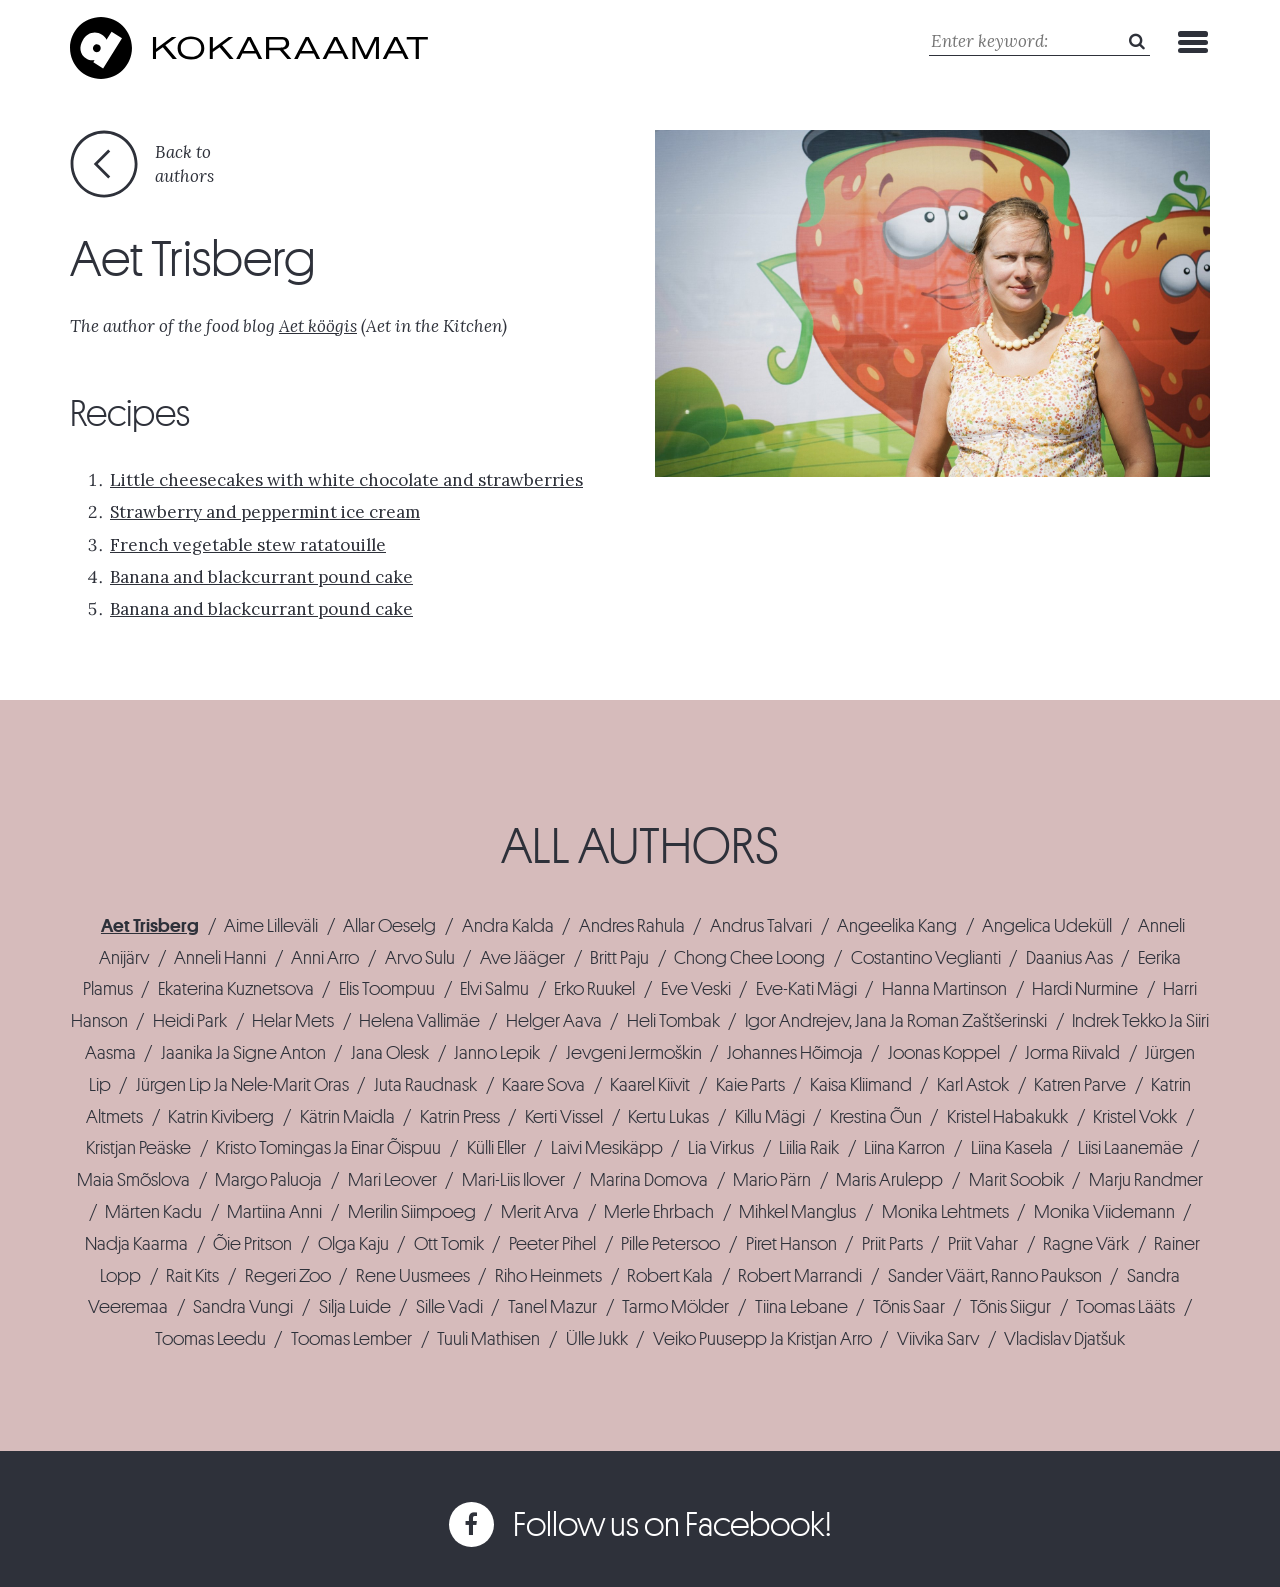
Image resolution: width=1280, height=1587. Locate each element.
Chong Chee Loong (749, 958)
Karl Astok (973, 1085)
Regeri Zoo (288, 1276)
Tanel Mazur (552, 1307)
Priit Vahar (983, 1244)
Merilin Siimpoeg (412, 1212)
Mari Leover (392, 1180)
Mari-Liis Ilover (513, 1180)
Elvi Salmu (494, 989)
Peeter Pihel (552, 1244)
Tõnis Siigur (1010, 1307)
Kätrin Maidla (347, 1117)
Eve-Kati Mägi (806, 989)
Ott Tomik (449, 1244)
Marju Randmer (1146, 1180)
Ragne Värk (1086, 1244)
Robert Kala (670, 1276)
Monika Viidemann (1104, 1212)
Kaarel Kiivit (650, 1085)
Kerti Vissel (564, 1117)
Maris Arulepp (889, 1180)
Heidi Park (190, 1021)
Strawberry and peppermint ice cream (265, 512)
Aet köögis (318, 326)
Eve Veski (696, 989)
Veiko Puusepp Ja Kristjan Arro (762, 1339)
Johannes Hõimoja (795, 1053)
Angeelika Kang (897, 926)
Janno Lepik (497, 1053)
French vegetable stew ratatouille (248, 545)
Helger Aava (554, 1021)
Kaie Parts (750, 1085)
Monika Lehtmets (945, 1212)
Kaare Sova (543, 1085)
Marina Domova (649, 1180)
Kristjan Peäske (138, 1148)
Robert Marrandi (800, 1276)
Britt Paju (619, 958)
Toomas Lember (351, 1339)
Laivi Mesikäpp (607, 1148)
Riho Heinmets (548, 1276)
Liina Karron (904, 1148)
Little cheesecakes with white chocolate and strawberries (346, 480)
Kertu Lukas (668, 1117)
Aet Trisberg (150, 926)
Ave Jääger (522, 958)
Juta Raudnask (425, 1085)
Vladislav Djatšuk (1064, 1339)
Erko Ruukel (594, 989)
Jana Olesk (390, 1053)
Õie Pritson (252, 1244)
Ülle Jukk (597, 1339)
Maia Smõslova (133, 1180)
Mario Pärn (772, 1180)
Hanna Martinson (944, 989)
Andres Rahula (632, 926)
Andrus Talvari (761, 926)
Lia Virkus (721, 1148)
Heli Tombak (673, 1021)
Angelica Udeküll (1047, 926)
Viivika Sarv (938, 1339)
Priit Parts (892, 1244)
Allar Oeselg (389, 926)
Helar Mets (293, 1021)
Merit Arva (540, 1212)
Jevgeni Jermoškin (634, 1053)
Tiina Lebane (801, 1307)
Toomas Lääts (1125, 1307)
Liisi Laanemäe (1130, 1148)
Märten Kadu (153, 1212)
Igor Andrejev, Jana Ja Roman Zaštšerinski (896, 1021)
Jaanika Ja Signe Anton (243, 1053)
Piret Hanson (791, 1244)
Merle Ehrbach (659, 1212)
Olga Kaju (353, 1244)
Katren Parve (1080, 1085)
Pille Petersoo (670, 1244)
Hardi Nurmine (1085, 989)
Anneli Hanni (220, 958)
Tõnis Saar (909, 1307)
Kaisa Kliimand (861, 1085)
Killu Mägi (770, 1117)
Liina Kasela (1012, 1148)
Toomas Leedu (210, 1339)
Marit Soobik (1016, 1180)
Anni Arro (325, 958)
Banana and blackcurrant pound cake (261, 577)
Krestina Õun (876, 1117)
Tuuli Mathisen (488, 1339)
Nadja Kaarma (136, 1244)
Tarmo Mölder (675, 1307)
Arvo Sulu (420, 958)
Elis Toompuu (387, 989)
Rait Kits (192, 1276)
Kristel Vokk (1135, 1117)
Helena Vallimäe (419, 1021)
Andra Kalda (508, 926)
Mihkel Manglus (797, 1212)
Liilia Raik (809, 1148)
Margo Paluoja (268, 1180)
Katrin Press (460, 1117)
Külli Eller (496, 1148)
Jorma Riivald (1072, 1053)
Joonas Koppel (944, 1053)
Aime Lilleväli (271, 926)
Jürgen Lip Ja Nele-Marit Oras (242, 1085)
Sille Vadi (449, 1307)
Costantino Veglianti (926, 958)
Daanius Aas (1069, 958)
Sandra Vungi (243, 1307)
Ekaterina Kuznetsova (236, 989)
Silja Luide (355, 1307)
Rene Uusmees (413, 1276)
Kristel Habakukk (1007, 1117)
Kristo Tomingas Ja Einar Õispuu (328, 1148)
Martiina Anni (274, 1212)
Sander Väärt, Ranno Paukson (995, 1276)
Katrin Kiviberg (221, 1117)
